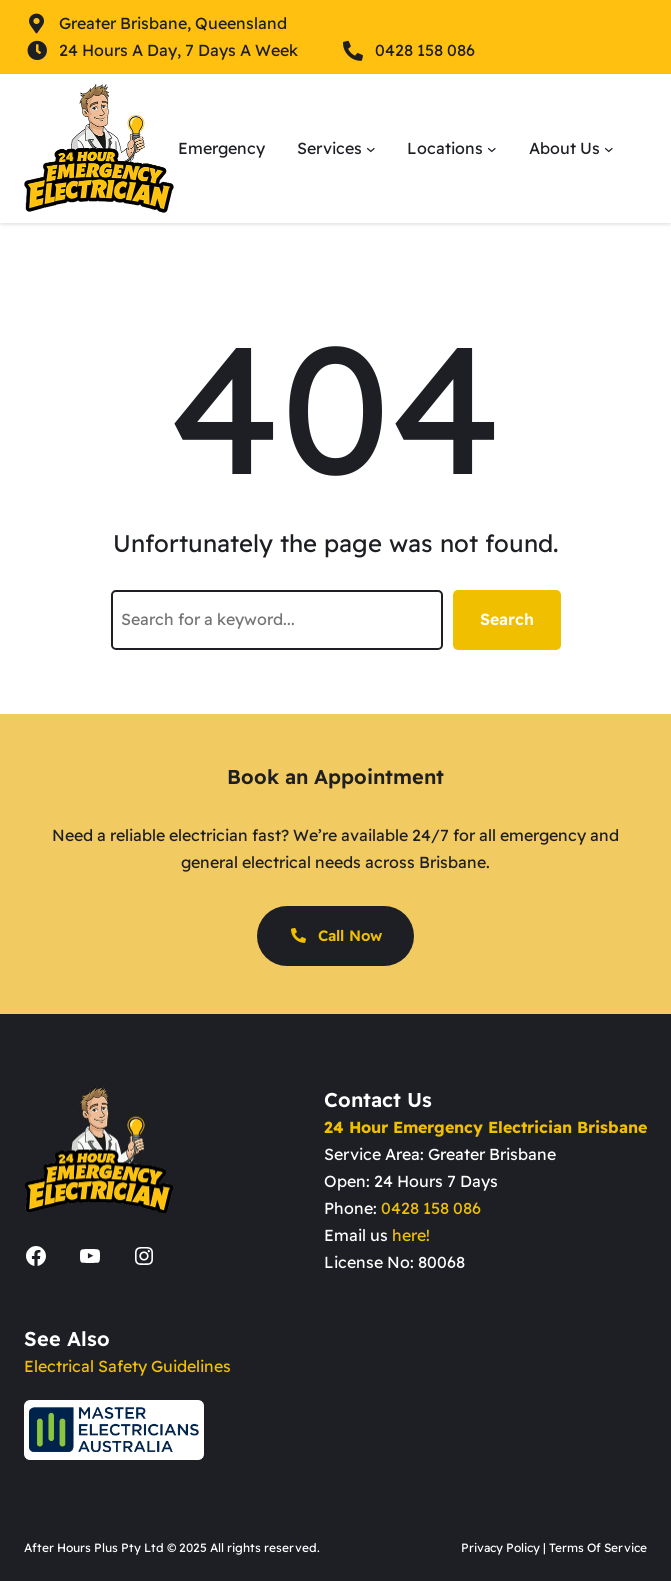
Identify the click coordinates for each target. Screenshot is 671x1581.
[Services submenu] (371, 149)
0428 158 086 (431, 1208)
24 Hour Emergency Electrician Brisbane (485, 1127)
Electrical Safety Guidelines (127, 1366)
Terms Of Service (598, 1547)
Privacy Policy (500, 1547)
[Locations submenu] (492, 149)
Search (507, 619)
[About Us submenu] (609, 149)
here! (411, 1235)
